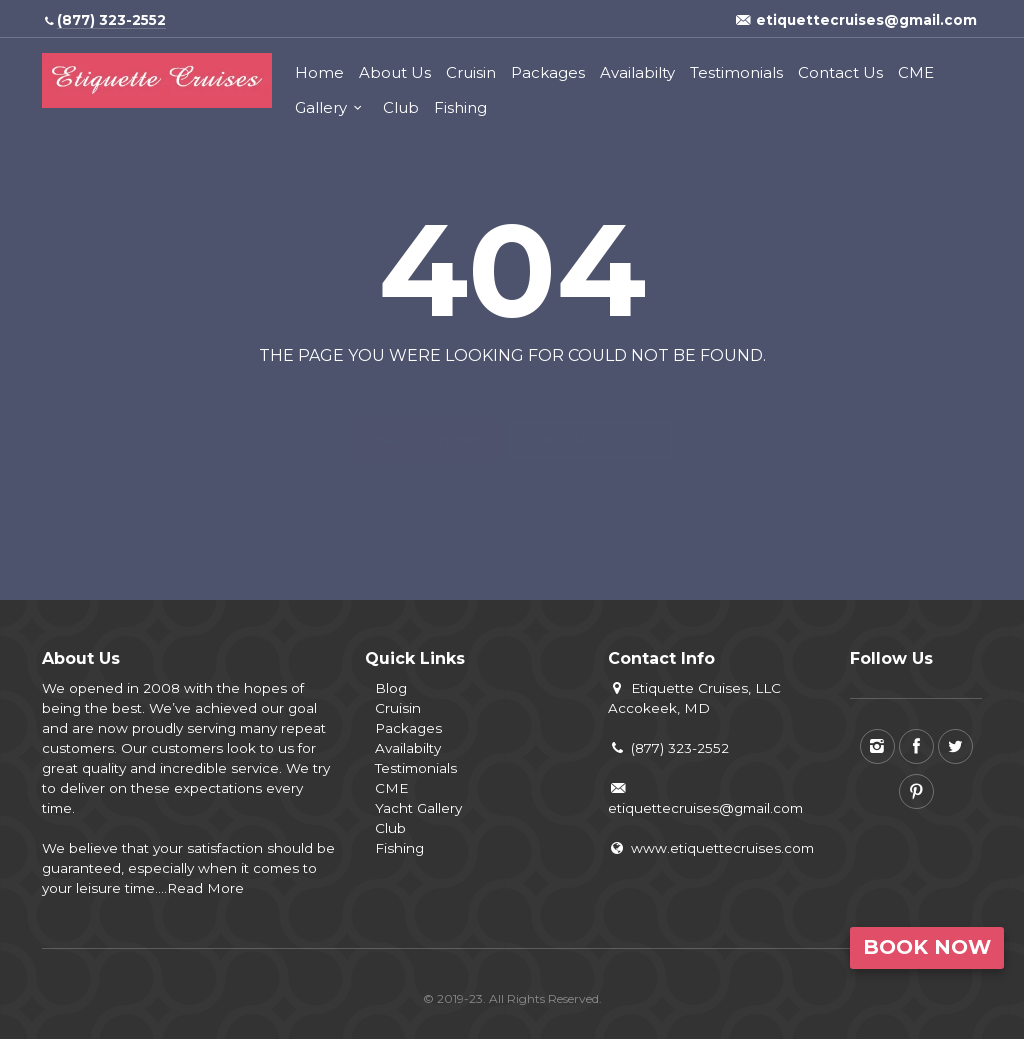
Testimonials (736, 72)
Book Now (927, 947)
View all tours (590, 403)
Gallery (321, 107)
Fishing (460, 107)
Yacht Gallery (418, 808)
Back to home (428, 403)
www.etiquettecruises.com (711, 848)
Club (401, 107)
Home (319, 72)
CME (916, 72)
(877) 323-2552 (668, 748)
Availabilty (637, 72)
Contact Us (840, 72)
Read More (205, 888)
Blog (391, 688)
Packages (548, 72)
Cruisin (471, 72)
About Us (395, 72)
